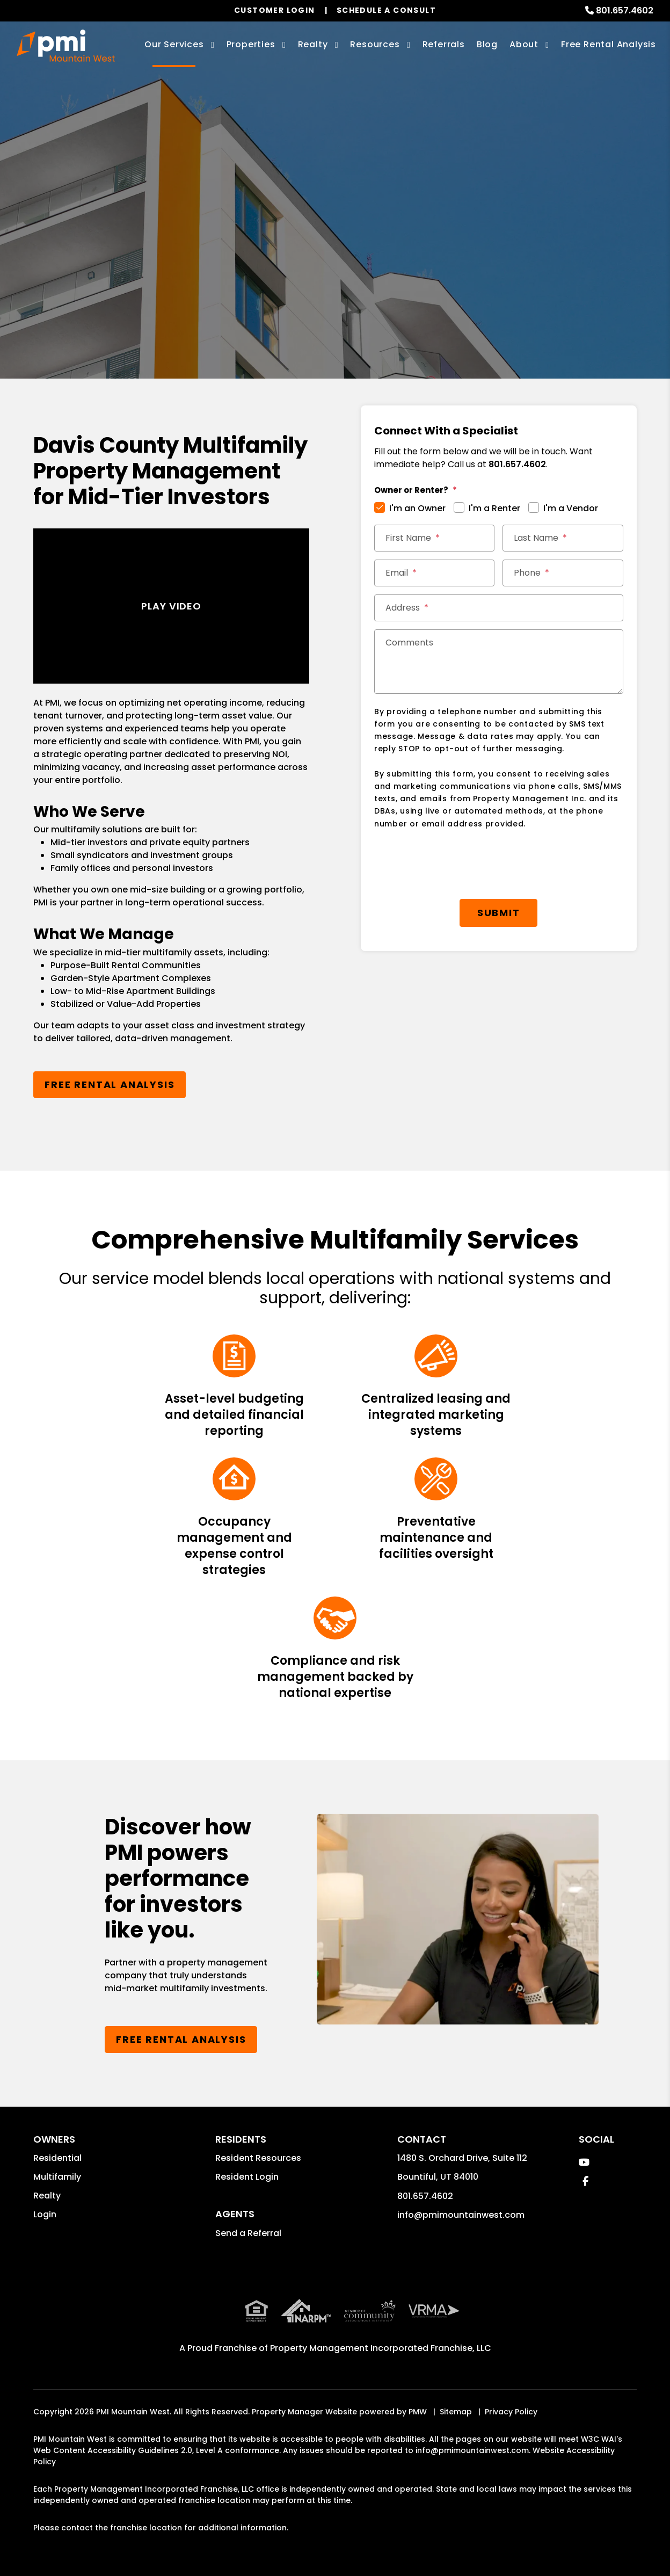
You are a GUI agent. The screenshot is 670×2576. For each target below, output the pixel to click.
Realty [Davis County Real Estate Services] (313, 44)
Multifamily (57, 2177)
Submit (431, 266)
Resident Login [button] (247, 2177)
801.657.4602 (624, 10)
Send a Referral (248, 2233)
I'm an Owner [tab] (417, 508)
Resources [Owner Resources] (374, 44)
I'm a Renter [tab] (494, 508)
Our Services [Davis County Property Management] (174, 44)
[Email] (434, 573)
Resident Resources (258, 2158)
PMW (418, 2411)
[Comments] (498, 661)
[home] (65, 46)
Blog (487, 44)
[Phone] (562, 573)
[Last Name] (562, 538)
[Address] (498, 607)
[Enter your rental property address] (294, 266)
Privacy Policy (511, 2411)
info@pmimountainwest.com (461, 2215)
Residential (57, 2158)
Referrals (444, 44)
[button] (584, 2162)
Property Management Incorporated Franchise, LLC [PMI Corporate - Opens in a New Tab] (380, 2348)
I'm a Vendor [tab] (570, 508)
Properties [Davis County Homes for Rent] (251, 44)
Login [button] (44, 2214)
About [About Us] (523, 44)
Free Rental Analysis (608, 44)
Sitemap (456, 2411)
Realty (47, 2195)
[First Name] (434, 538)
